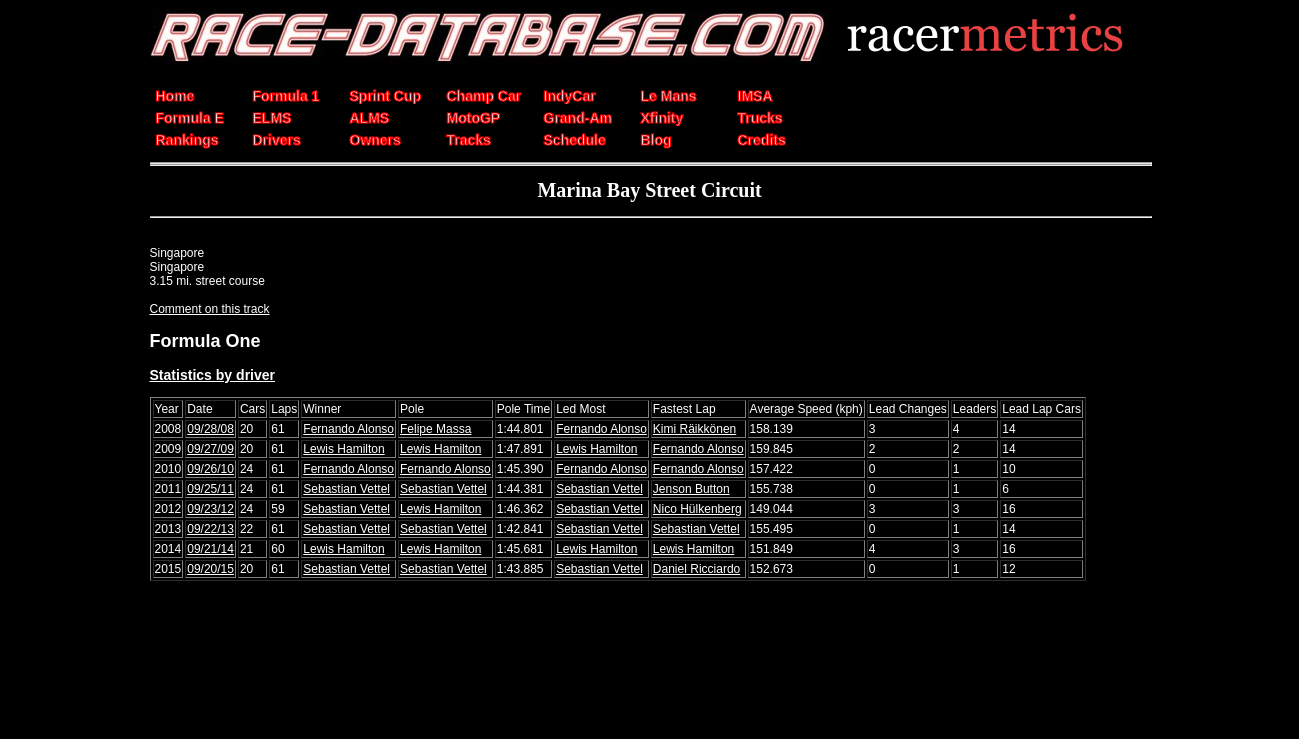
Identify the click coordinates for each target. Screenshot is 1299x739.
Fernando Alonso (348, 429)
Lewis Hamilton (343, 449)
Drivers (277, 140)
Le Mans (669, 96)
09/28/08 (210, 429)
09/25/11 (210, 489)
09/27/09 (210, 449)
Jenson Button (691, 489)
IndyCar (570, 96)
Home (175, 96)
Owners (375, 140)
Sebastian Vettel (346, 489)
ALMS (370, 118)
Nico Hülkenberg (697, 509)
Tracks (469, 140)
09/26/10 (210, 469)
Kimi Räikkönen (694, 429)
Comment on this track (210, 309)
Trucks (760, 118)
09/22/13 (210, 529)
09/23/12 (210, 509)
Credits (762, 140)
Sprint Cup (386, 96)
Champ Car (484, 96)
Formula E (190, 118)
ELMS (272, 118)
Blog (656, 140)
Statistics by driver (213, 375)
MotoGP (474, 118)
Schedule (575, 140)
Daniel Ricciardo (696, 569)
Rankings (187, 140)
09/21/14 (210, 549)
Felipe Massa (435, 429)
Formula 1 (286, 96)
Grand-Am (578, 118)
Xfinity (662, 118)
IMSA (755, 96)
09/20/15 (210, 569)
